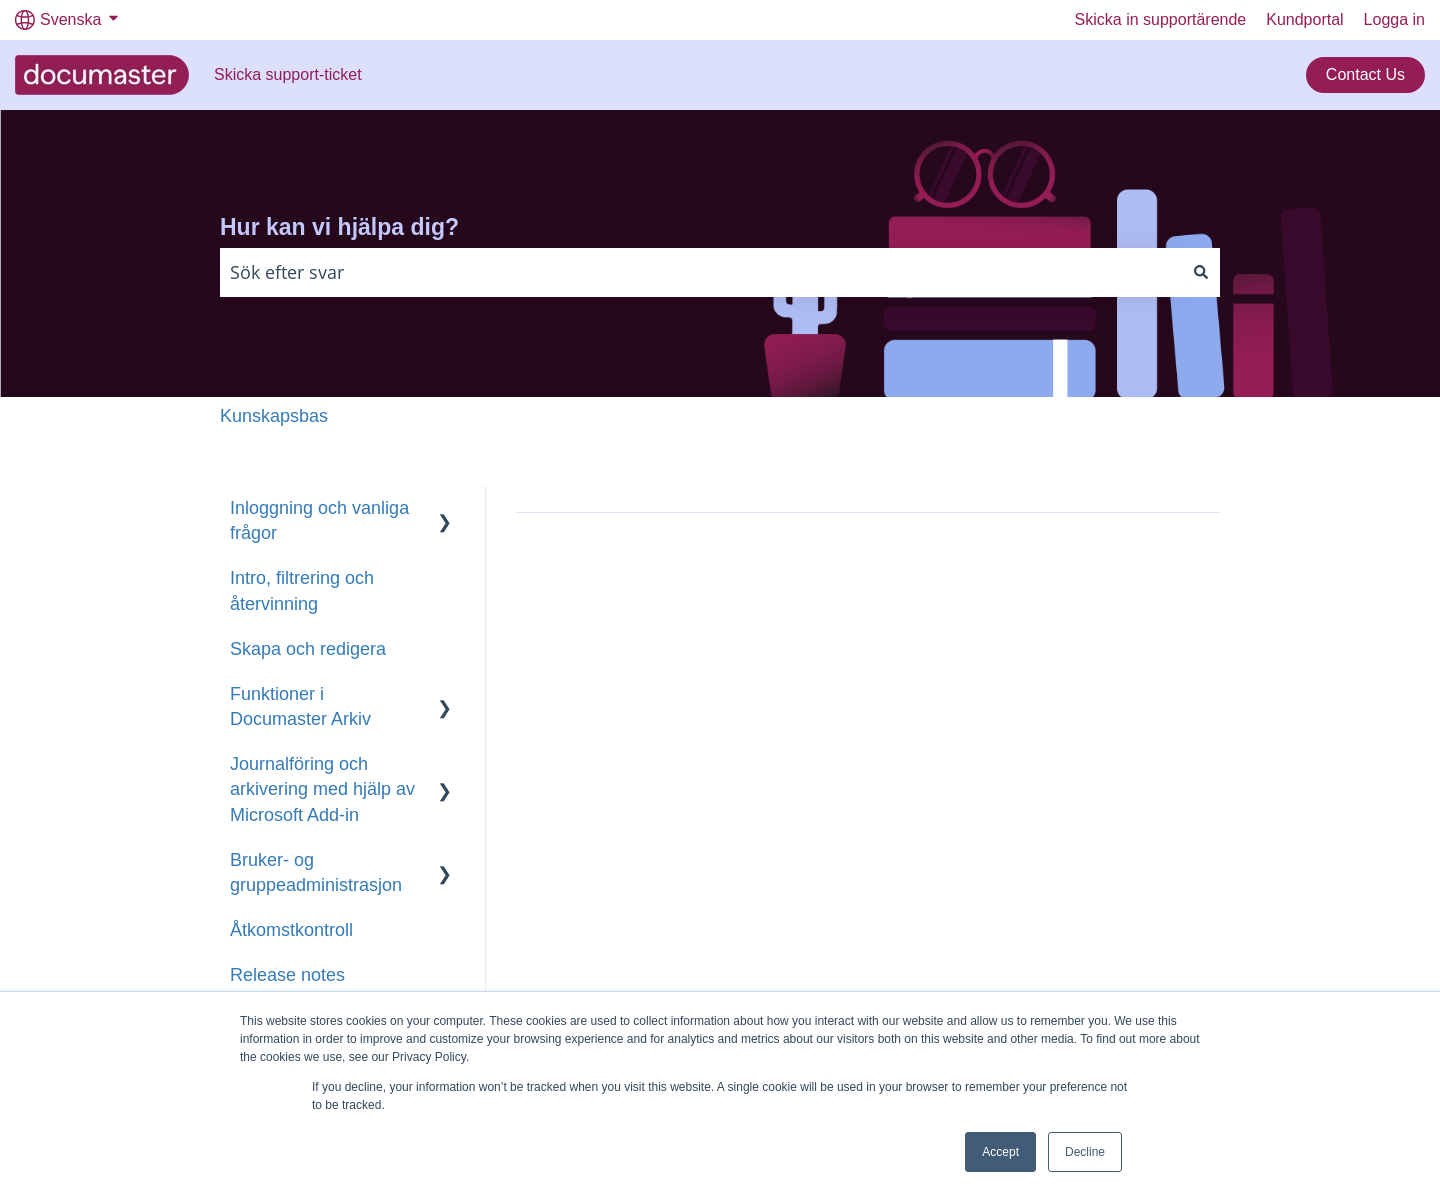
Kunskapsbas (274, 416)
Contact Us (1365, 74)
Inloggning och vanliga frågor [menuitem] (319, 520)
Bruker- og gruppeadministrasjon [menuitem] (316, 872)
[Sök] (1201, 272)
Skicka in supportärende (1161, 19)
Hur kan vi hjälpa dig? (339, 227)
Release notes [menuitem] (287, 975)
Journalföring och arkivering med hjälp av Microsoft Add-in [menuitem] (322, 789)
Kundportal (1304, 19)
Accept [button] (1000, 1152)
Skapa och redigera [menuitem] (308, 649)
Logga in (1394, 19)
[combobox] (701, 272)
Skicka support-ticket (288, 74)
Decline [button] (1085, 1152)
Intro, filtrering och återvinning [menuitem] (302, 590)
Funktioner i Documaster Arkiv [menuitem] (300, 706)
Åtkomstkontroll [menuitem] (291, 930)
